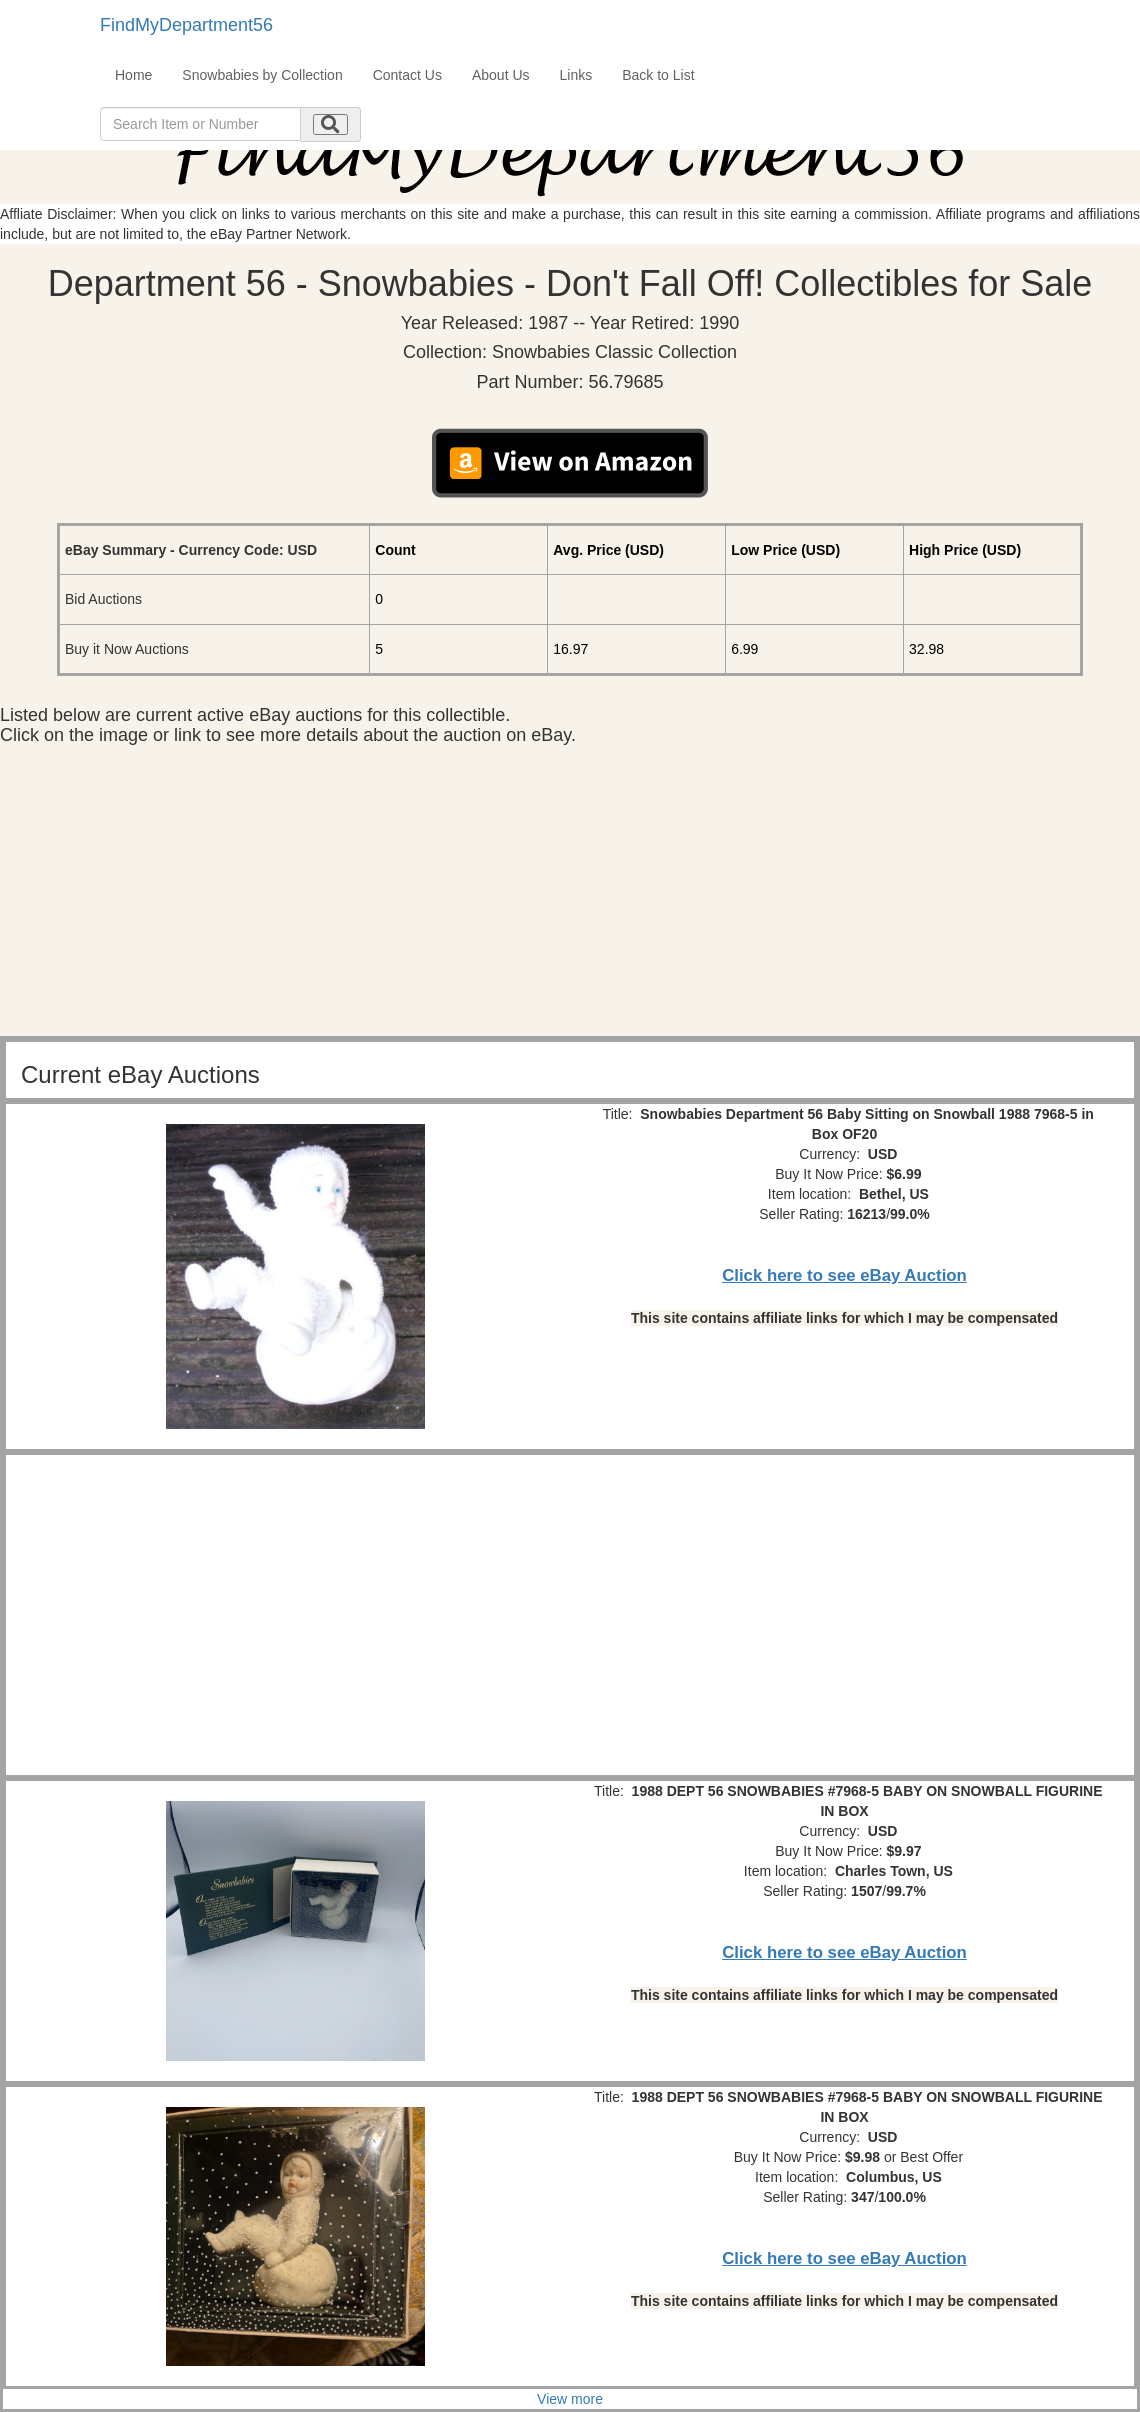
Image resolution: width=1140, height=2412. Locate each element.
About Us (501, 75)
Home (133, 75)
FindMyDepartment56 (186, 25)
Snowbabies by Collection (262, 75)
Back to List (658, 75)
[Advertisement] (570, 896)
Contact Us (407, 75)
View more (570, 2399)
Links (576, 75)
